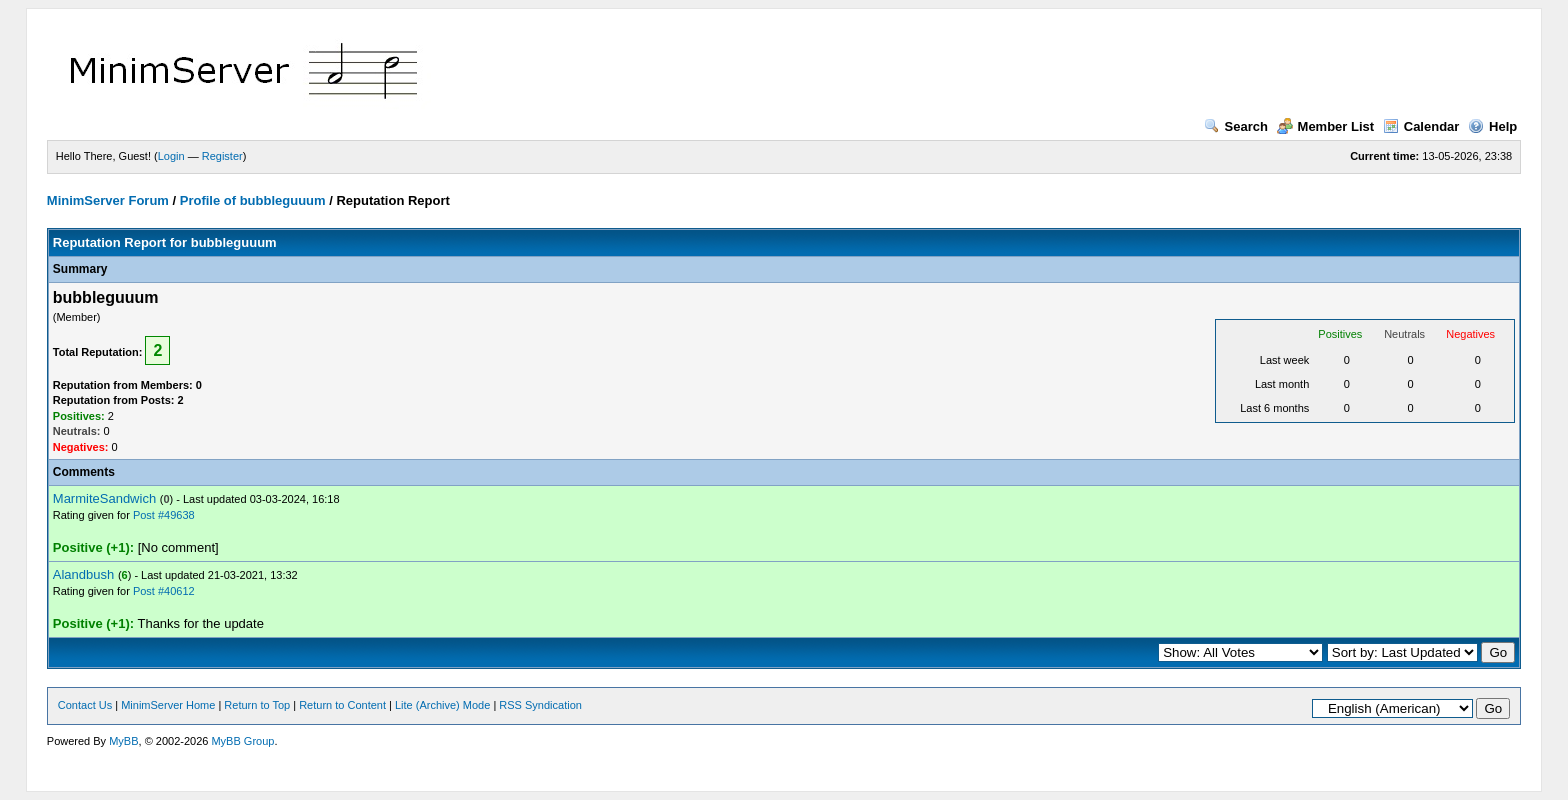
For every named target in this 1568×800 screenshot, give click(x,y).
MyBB (123, 741)
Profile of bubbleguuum (253, 200)
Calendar (1421, 126)
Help (1492, 126)
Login (171, 156)
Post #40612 (164, 591)
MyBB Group (242, 741)
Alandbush (83, 574)
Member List (1326, 126)
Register (222, 156)
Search (1236, 126)
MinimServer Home (168, 705)
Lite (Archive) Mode (442, 705)
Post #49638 (164, 515)
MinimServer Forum (108, 200)
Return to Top (257, 705)
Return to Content (342, 705)
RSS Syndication (540, 705)
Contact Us (85, 705)
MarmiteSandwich (104, 498)
